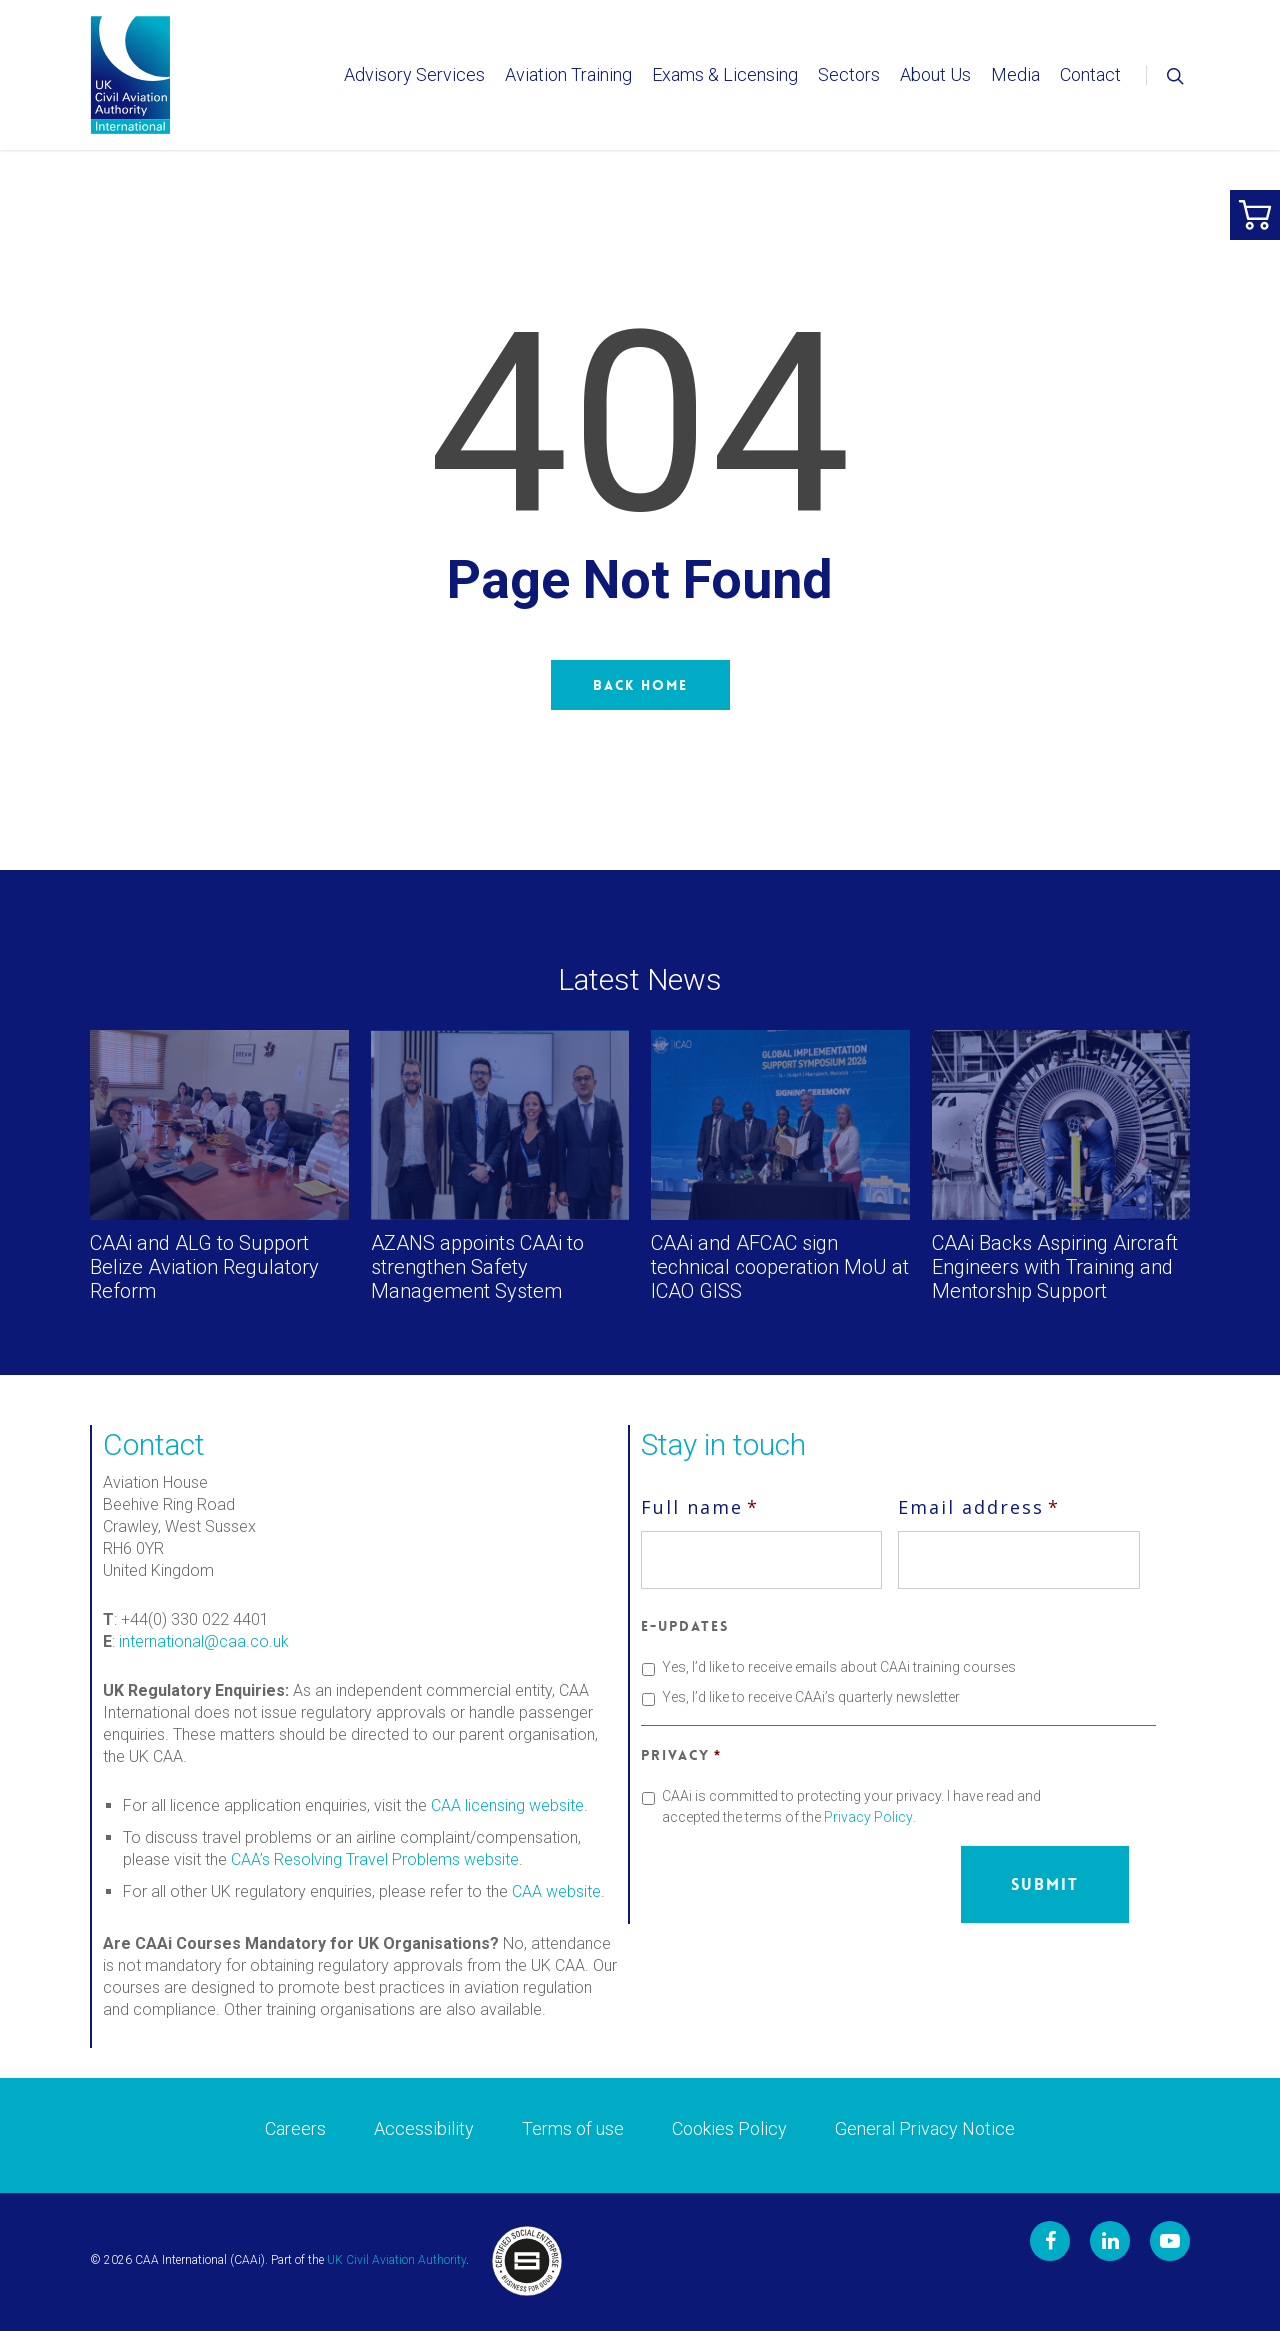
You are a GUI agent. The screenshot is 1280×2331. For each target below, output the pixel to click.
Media (1015, 74)
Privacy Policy (868, 1817)
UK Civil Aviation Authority (396, 2260)
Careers (295, 2128)
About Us (935, 74)
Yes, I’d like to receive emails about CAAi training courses (839, 1667)
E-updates (685, 1626)
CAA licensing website (507, 1805)
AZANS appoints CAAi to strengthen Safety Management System (477, 1267)
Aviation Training (568, 74)
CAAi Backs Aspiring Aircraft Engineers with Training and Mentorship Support (1055, 1267)
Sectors (849, 74)
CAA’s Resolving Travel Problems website (375, 1859)
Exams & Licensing (725, 74)
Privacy (681, 1755)
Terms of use (573, 2128)
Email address (979, 1507)
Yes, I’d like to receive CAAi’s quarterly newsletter (811, 1697)
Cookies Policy (729, 2128)
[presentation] (793, 1885)
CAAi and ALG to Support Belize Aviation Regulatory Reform (204, 1267)
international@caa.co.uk (204, 1641)
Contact (1090, 74)
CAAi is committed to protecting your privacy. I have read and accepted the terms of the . (851, 1806)
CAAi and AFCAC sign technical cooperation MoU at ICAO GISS (780, 1267)
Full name (700, 1507)
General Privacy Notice (925, 2128)
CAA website (556, 1891)
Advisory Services (414, 74)
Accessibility (424, 2128)
